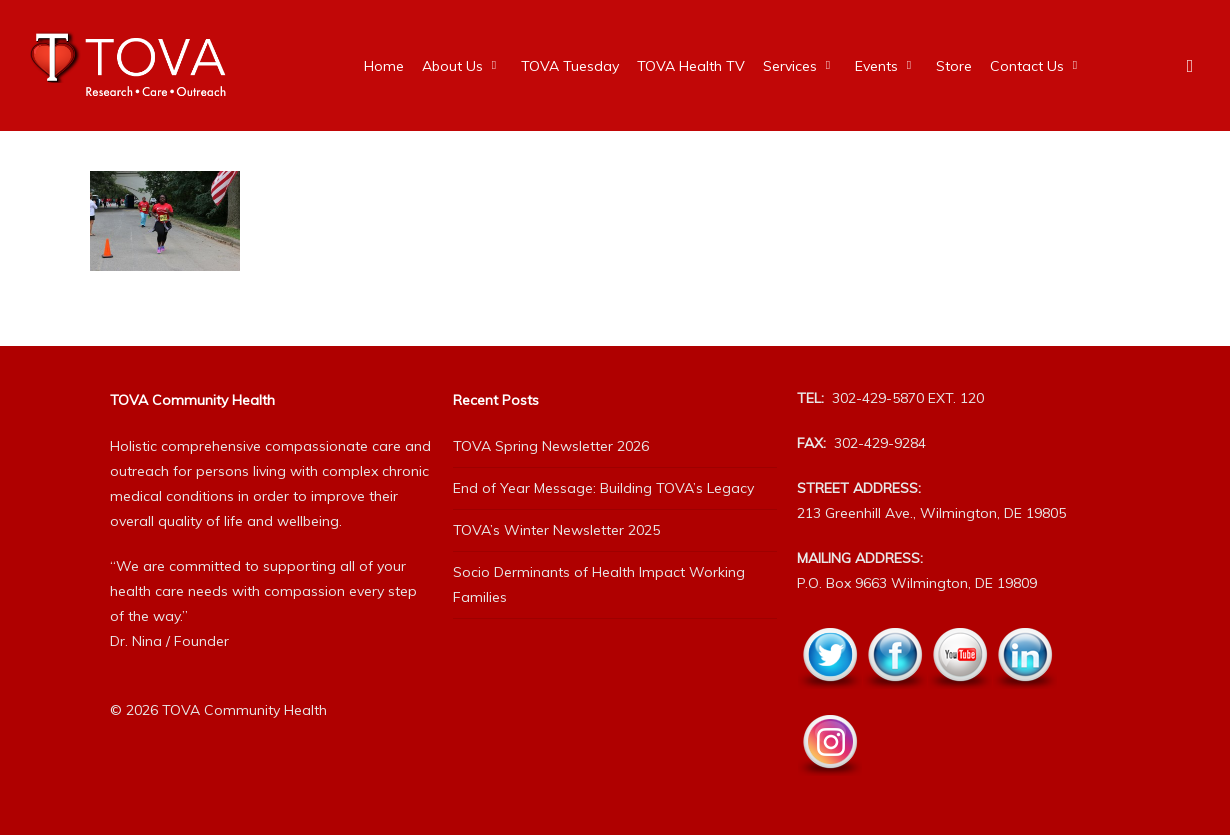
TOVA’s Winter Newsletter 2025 (556, 530)
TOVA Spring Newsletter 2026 (551, 446)
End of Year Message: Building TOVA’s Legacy (603, 488)
